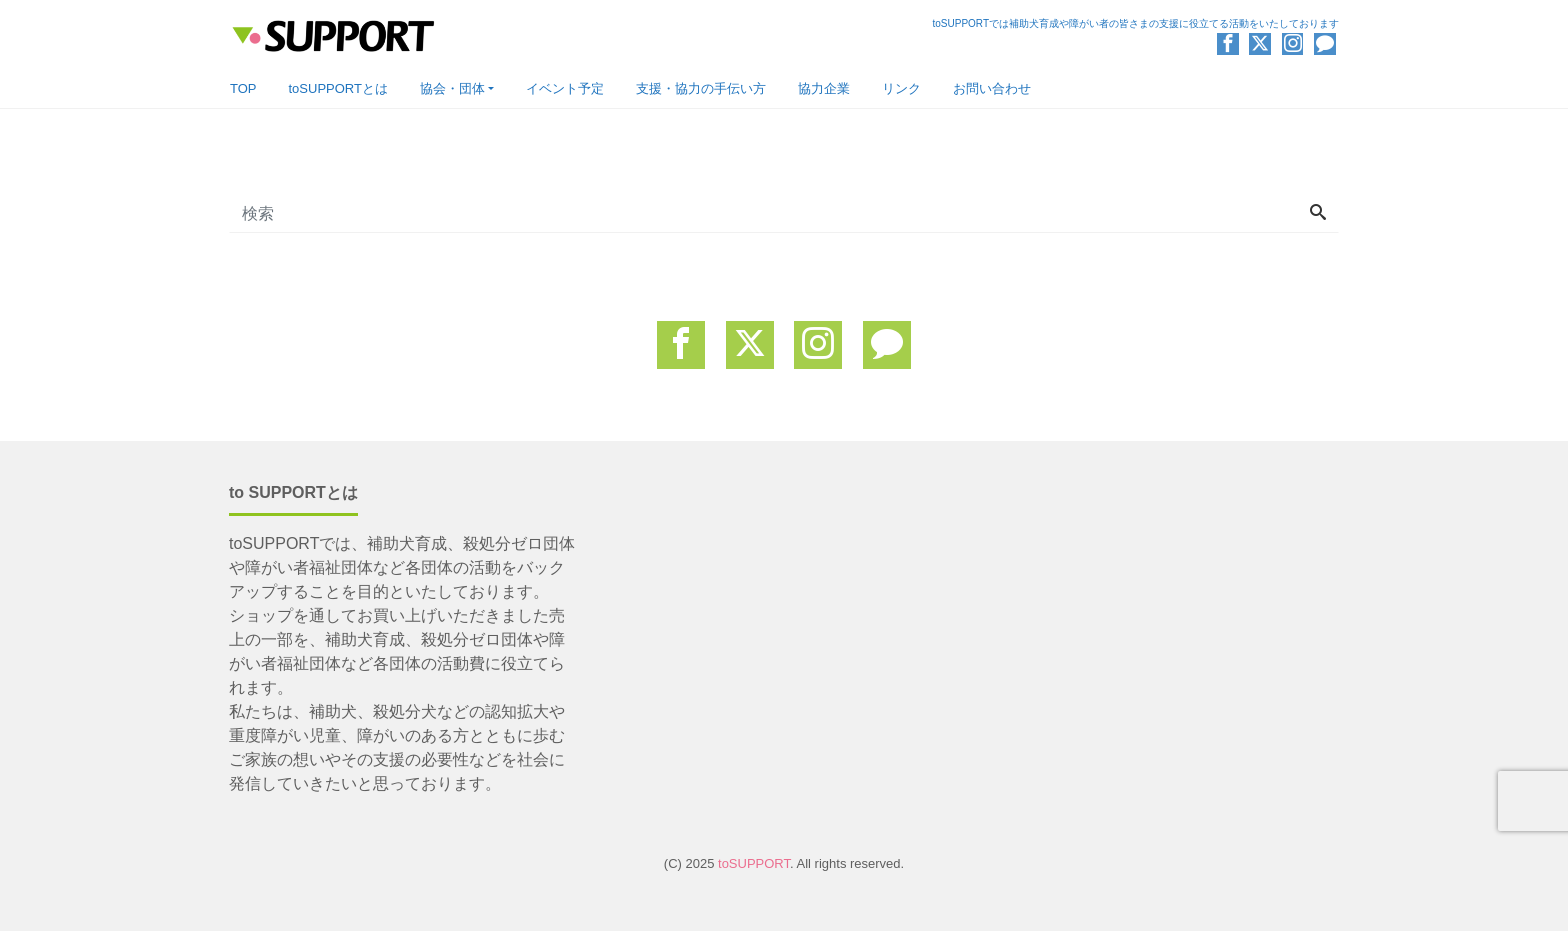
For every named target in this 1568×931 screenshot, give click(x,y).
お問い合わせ (992, 88)
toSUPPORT (754, 863)
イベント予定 (565, 88)
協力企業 (824, 88)
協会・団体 (452, 88)
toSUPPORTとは (338, 88)
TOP (243, 88)
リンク (901, 88)
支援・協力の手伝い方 (701, 88)
